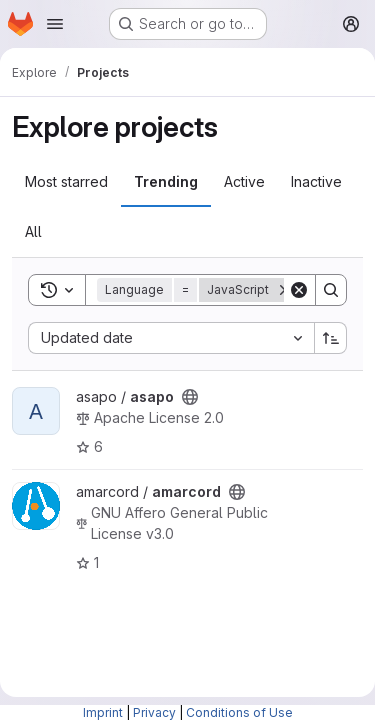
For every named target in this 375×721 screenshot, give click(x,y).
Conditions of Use (239, 712)
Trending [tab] (166, 181)
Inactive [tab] (316, 181)
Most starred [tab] (66, 181)
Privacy (154, 712)
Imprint (103, 712)
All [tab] (33, 231)
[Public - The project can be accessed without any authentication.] (190, 397)
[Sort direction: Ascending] (331, 338)
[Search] (331, 290)
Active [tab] (244, 181)
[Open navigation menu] (55, 24)
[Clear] (299, 290)
